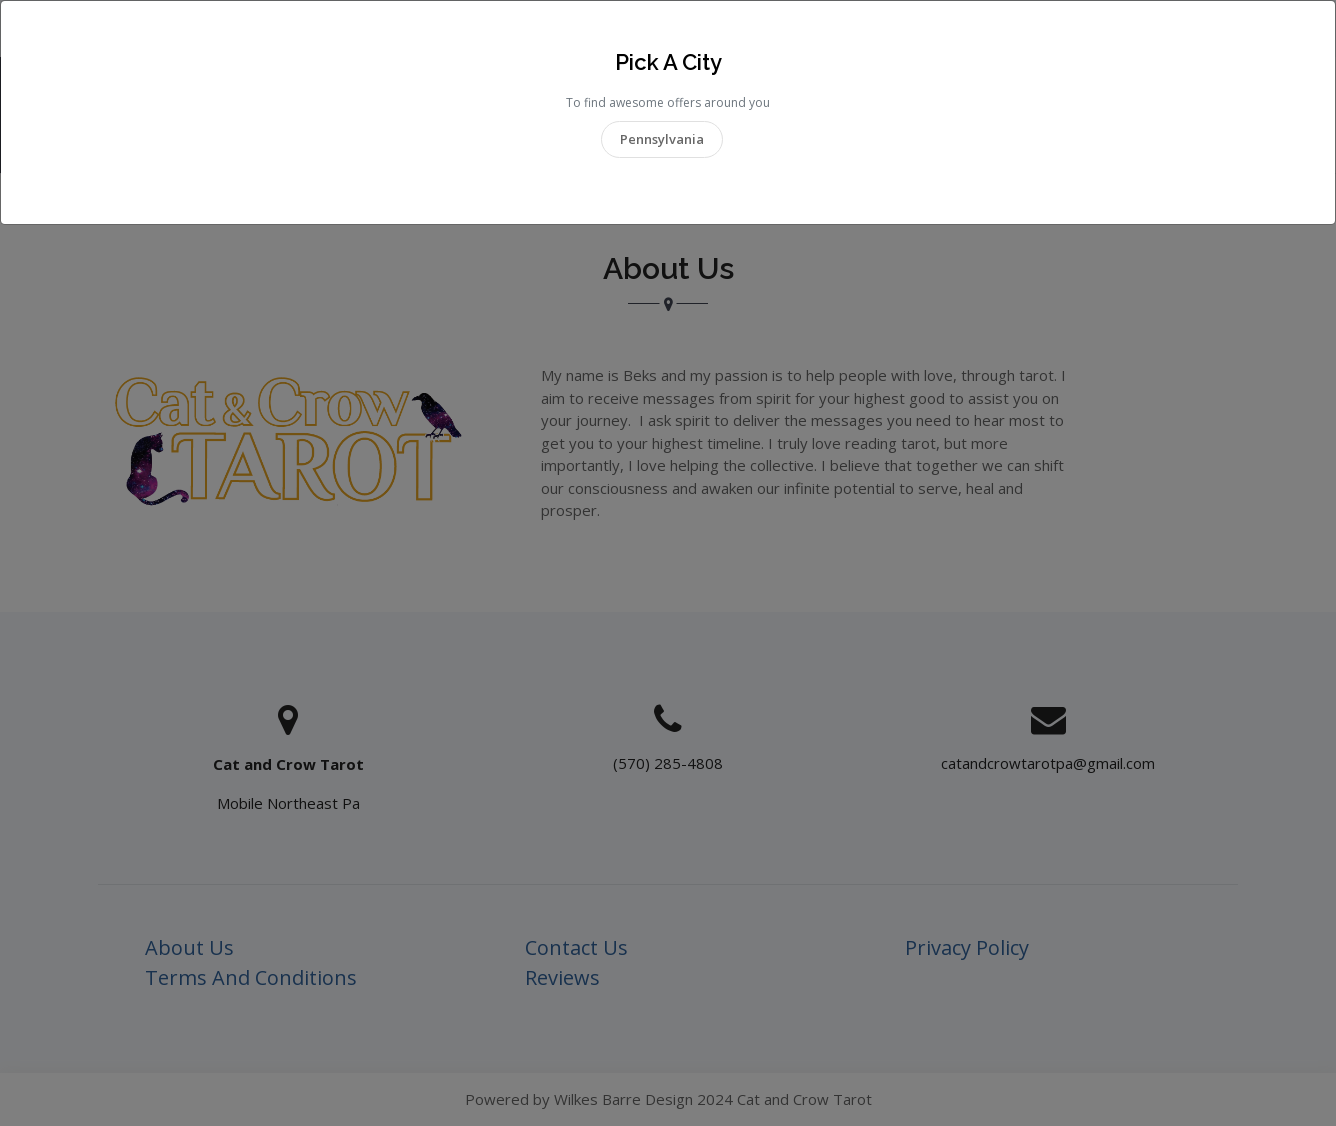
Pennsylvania (662, 139)
